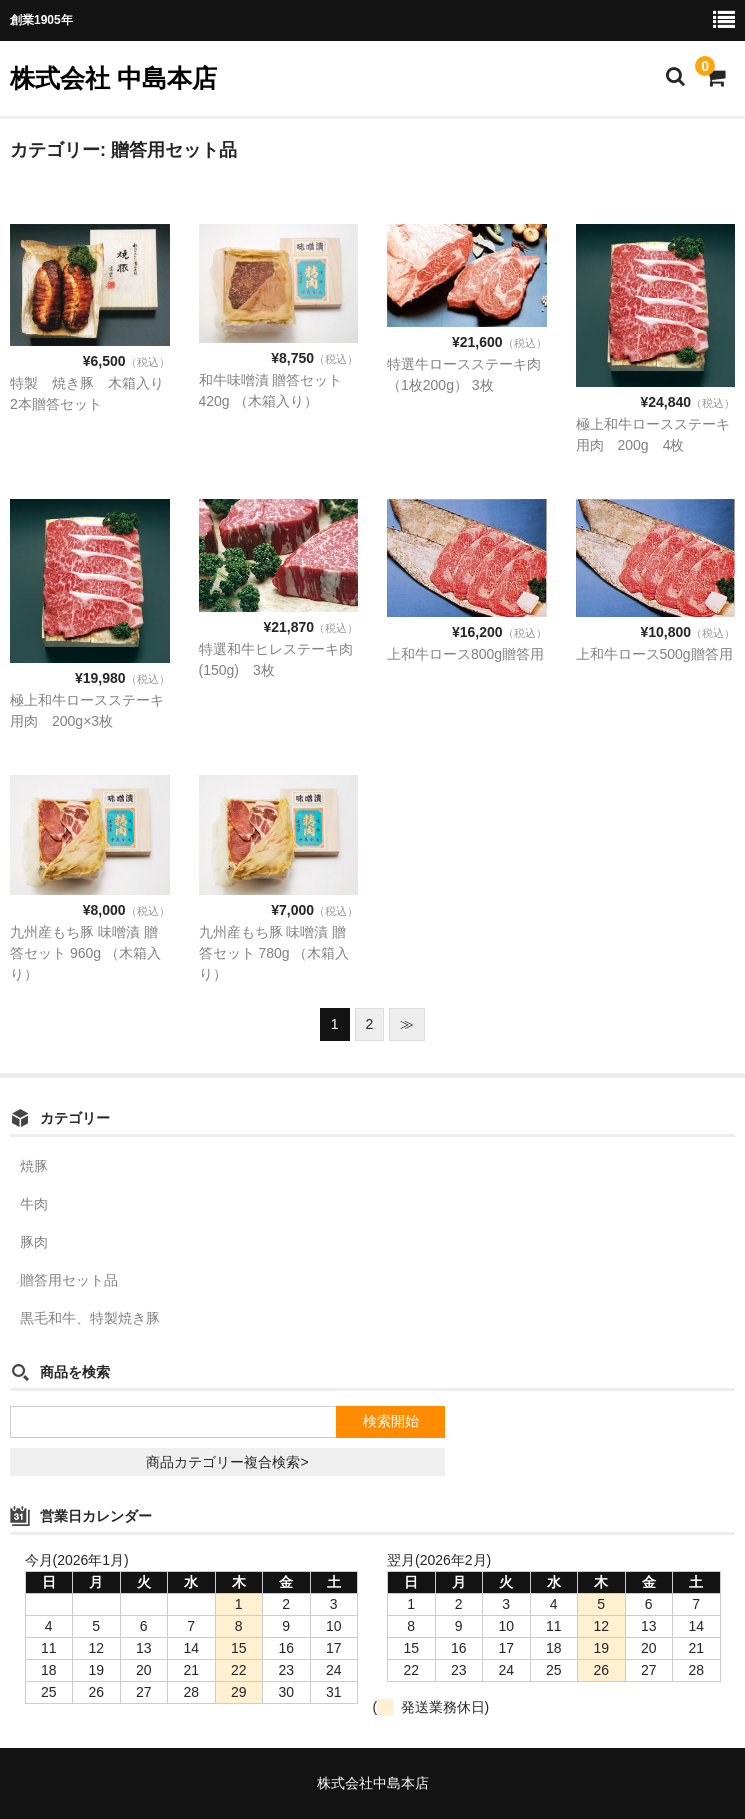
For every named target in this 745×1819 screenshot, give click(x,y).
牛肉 (34, 1204)
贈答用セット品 (69, 1280)
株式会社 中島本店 (113, 78)
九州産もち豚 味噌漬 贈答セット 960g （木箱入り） (85, 953)
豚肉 (34, 1242)
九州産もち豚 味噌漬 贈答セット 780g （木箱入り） (274, 953)
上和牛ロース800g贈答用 (465, 654)
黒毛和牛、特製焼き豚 (90, 1318)
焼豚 (34, 1166)
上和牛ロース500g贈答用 (654, 654)
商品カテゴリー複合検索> (227, 1462)
